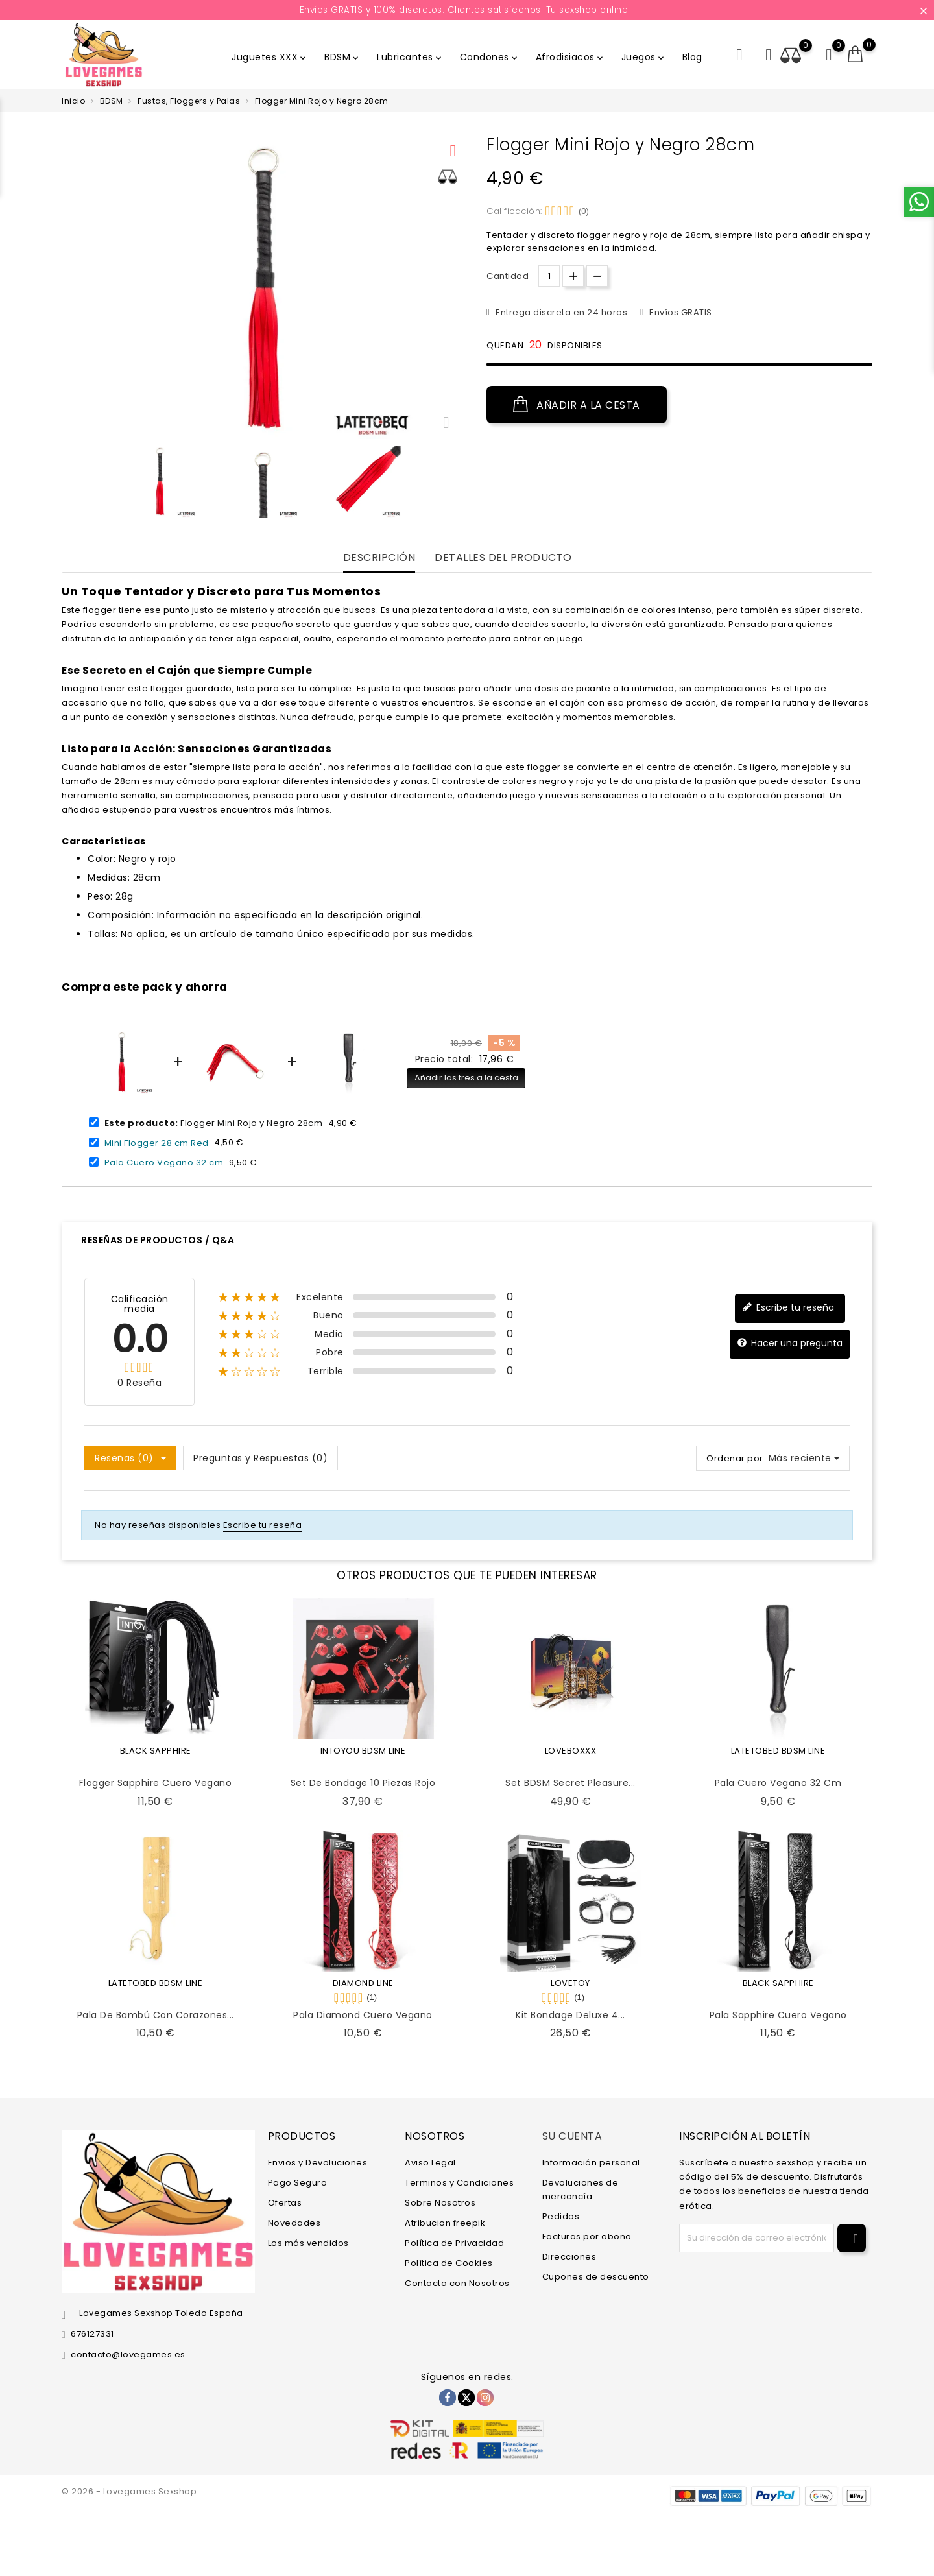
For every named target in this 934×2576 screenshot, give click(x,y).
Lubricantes (410, 57)
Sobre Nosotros (440, 2203)
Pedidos (561, 2216)
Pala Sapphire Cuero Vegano (778, 2015)
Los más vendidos (308, 2243)
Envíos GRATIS (679, 312)
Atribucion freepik (445, 2223)
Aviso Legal (430, 2162)
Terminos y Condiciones (459, 2182)
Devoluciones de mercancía (580, 2189)
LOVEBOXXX (571, 1751)
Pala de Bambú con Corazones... (155, 2015)
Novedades (294, 2223)
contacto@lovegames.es (128, 2354)
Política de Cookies (449, 2263)
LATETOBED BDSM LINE (778, 1751)
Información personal (591, 2162)
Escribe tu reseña (788, 1308)
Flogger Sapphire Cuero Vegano (155, 1782)
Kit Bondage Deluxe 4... (570, 2015)
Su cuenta (572, 2136)
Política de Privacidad (454, 2243)
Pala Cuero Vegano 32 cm (164, 1162)
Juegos (643, 57)
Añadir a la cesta (576, 404)
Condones (490, 57)
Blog (692, 57)
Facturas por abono (587, 2236)
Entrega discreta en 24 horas (561, 312)
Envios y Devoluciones (318, 2162)
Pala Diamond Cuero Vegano (363, 2015)
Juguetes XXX (270, 57)
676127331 (92, 2334)
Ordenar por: (735, 1458)
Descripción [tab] (379, 558)
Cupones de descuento (595, 2277)
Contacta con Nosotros (457, 2283)
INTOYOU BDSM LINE (363, 1751)
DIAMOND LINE (363, 1983)
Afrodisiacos (570, 57)
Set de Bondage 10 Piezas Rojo (363, 1782)
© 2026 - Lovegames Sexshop (129, 2491)
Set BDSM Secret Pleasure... (570, 1782)
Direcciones (569, 2256)
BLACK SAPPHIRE (155, 1751)
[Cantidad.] (549, 276)
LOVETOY (570, 1983)
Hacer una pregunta (790, 1343)
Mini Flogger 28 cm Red (156, 1142)
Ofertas (285, 2203)
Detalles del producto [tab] (503, 558)
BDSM (342, 57)
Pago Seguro (298, 2182)
